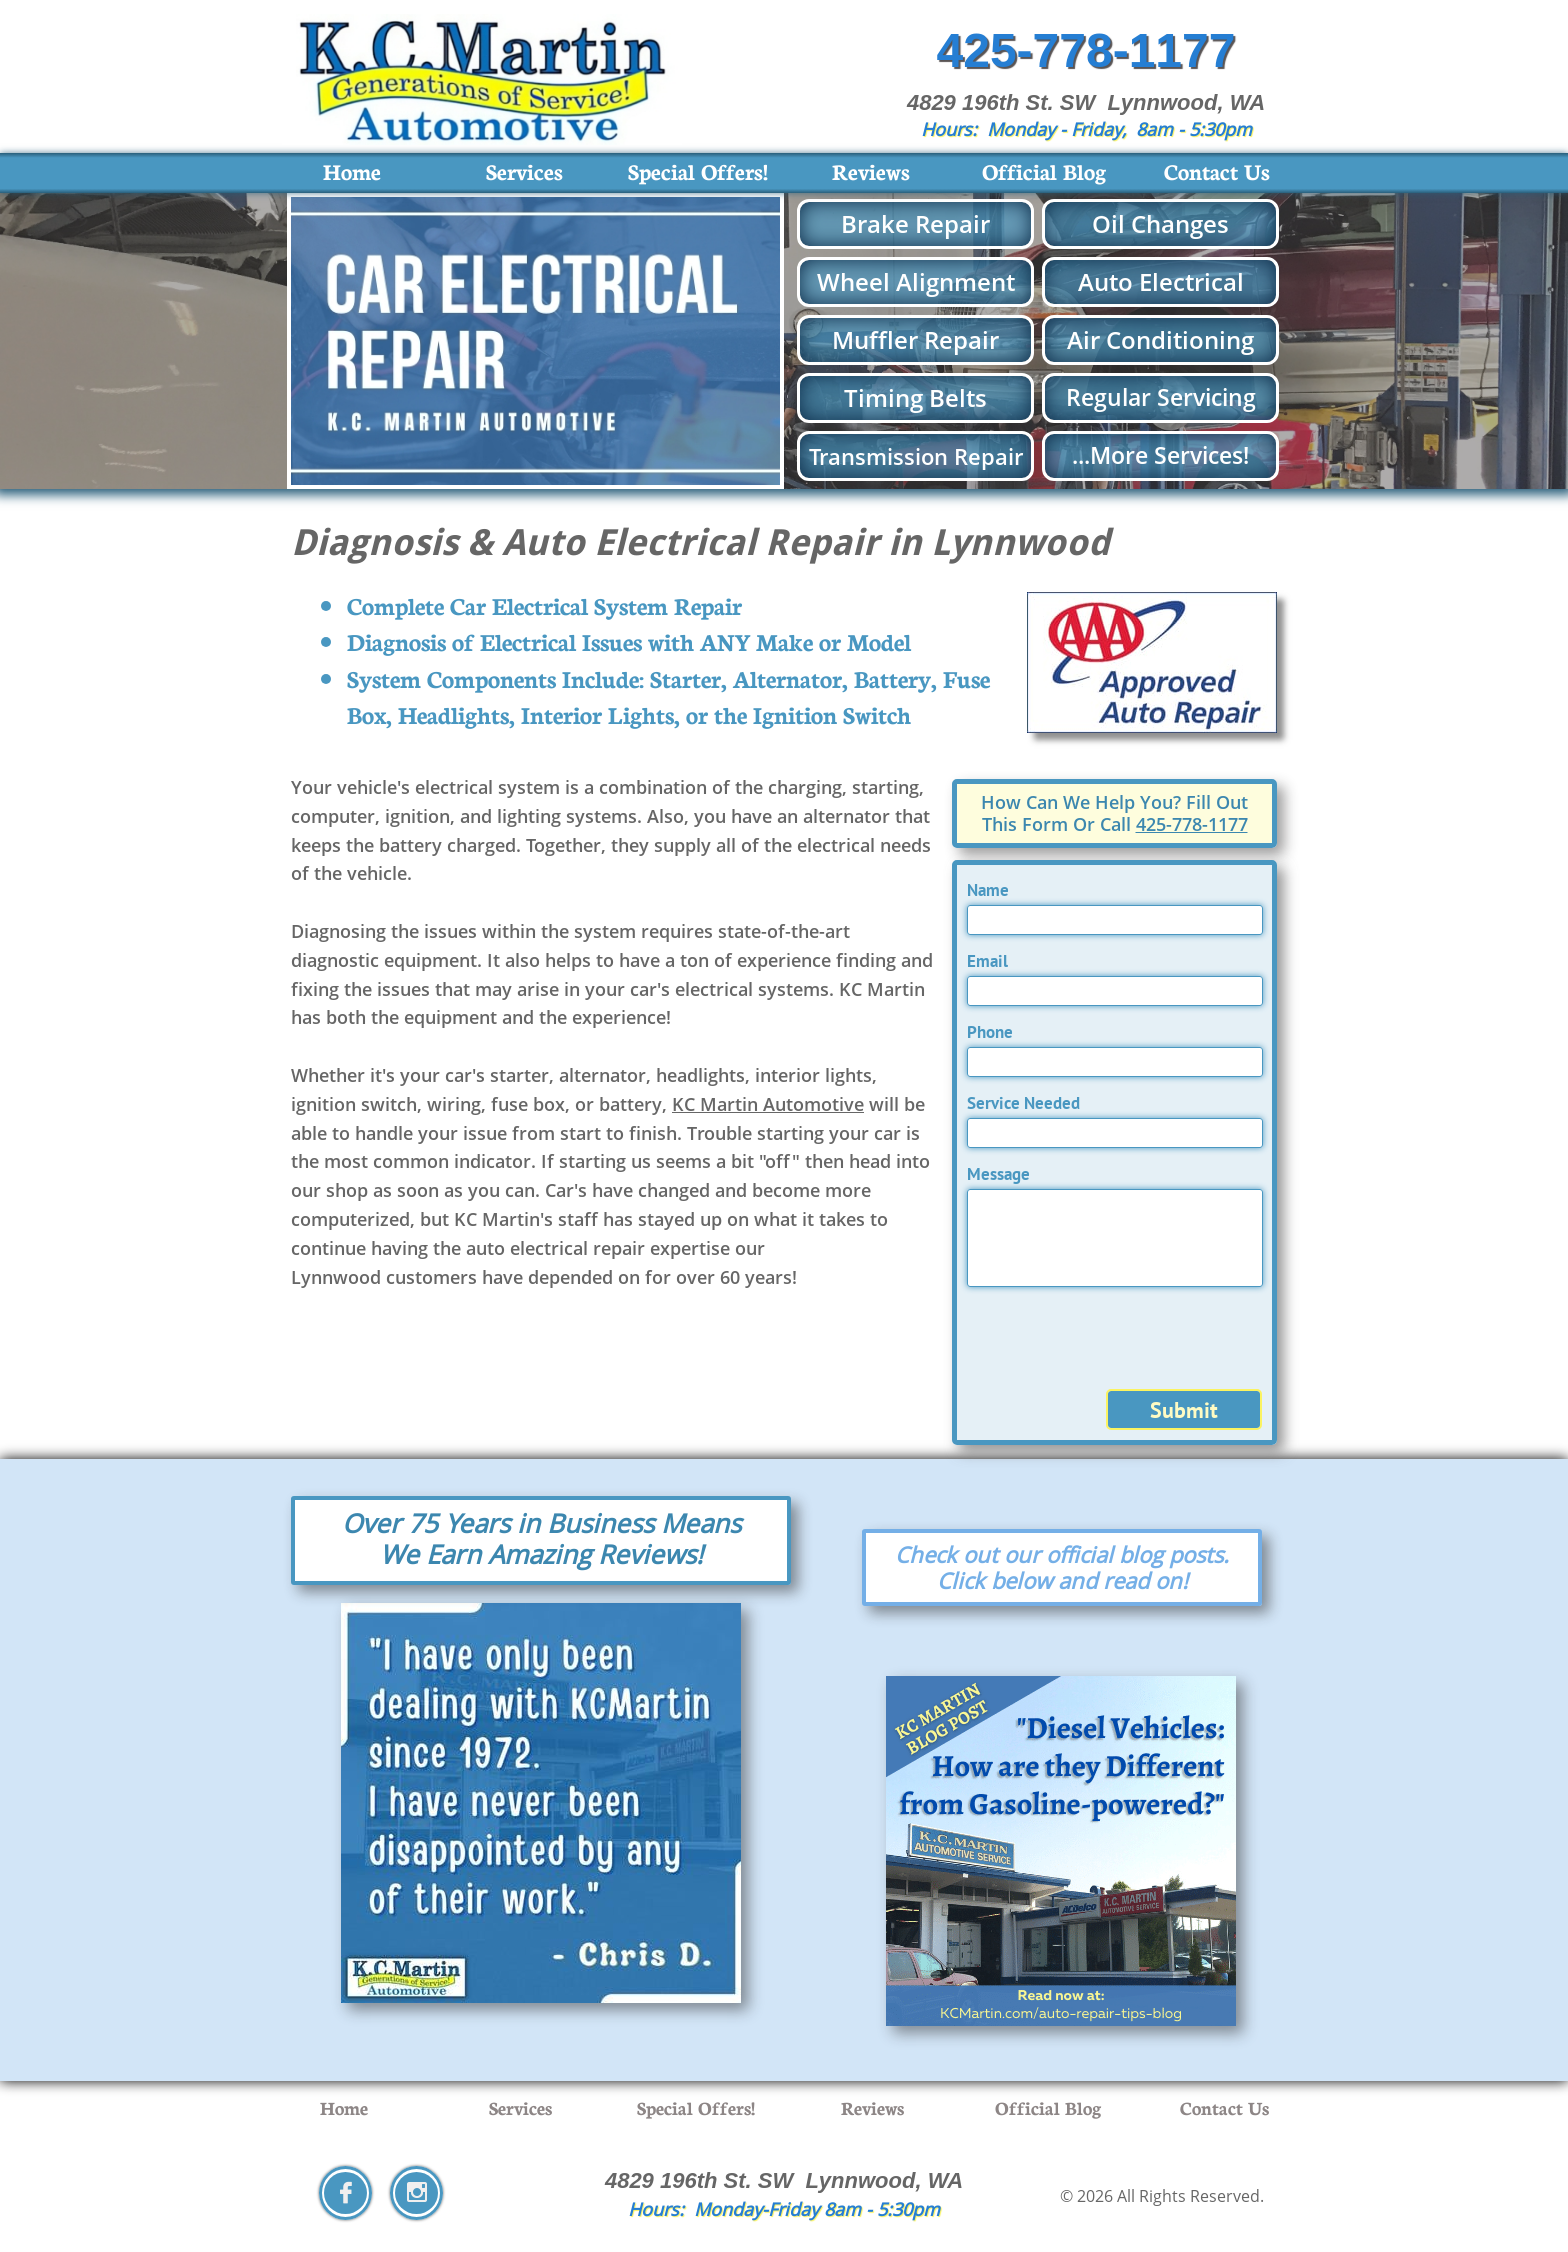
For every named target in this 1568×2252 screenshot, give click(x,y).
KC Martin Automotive (768, 1104)
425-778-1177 (1192, 824)
